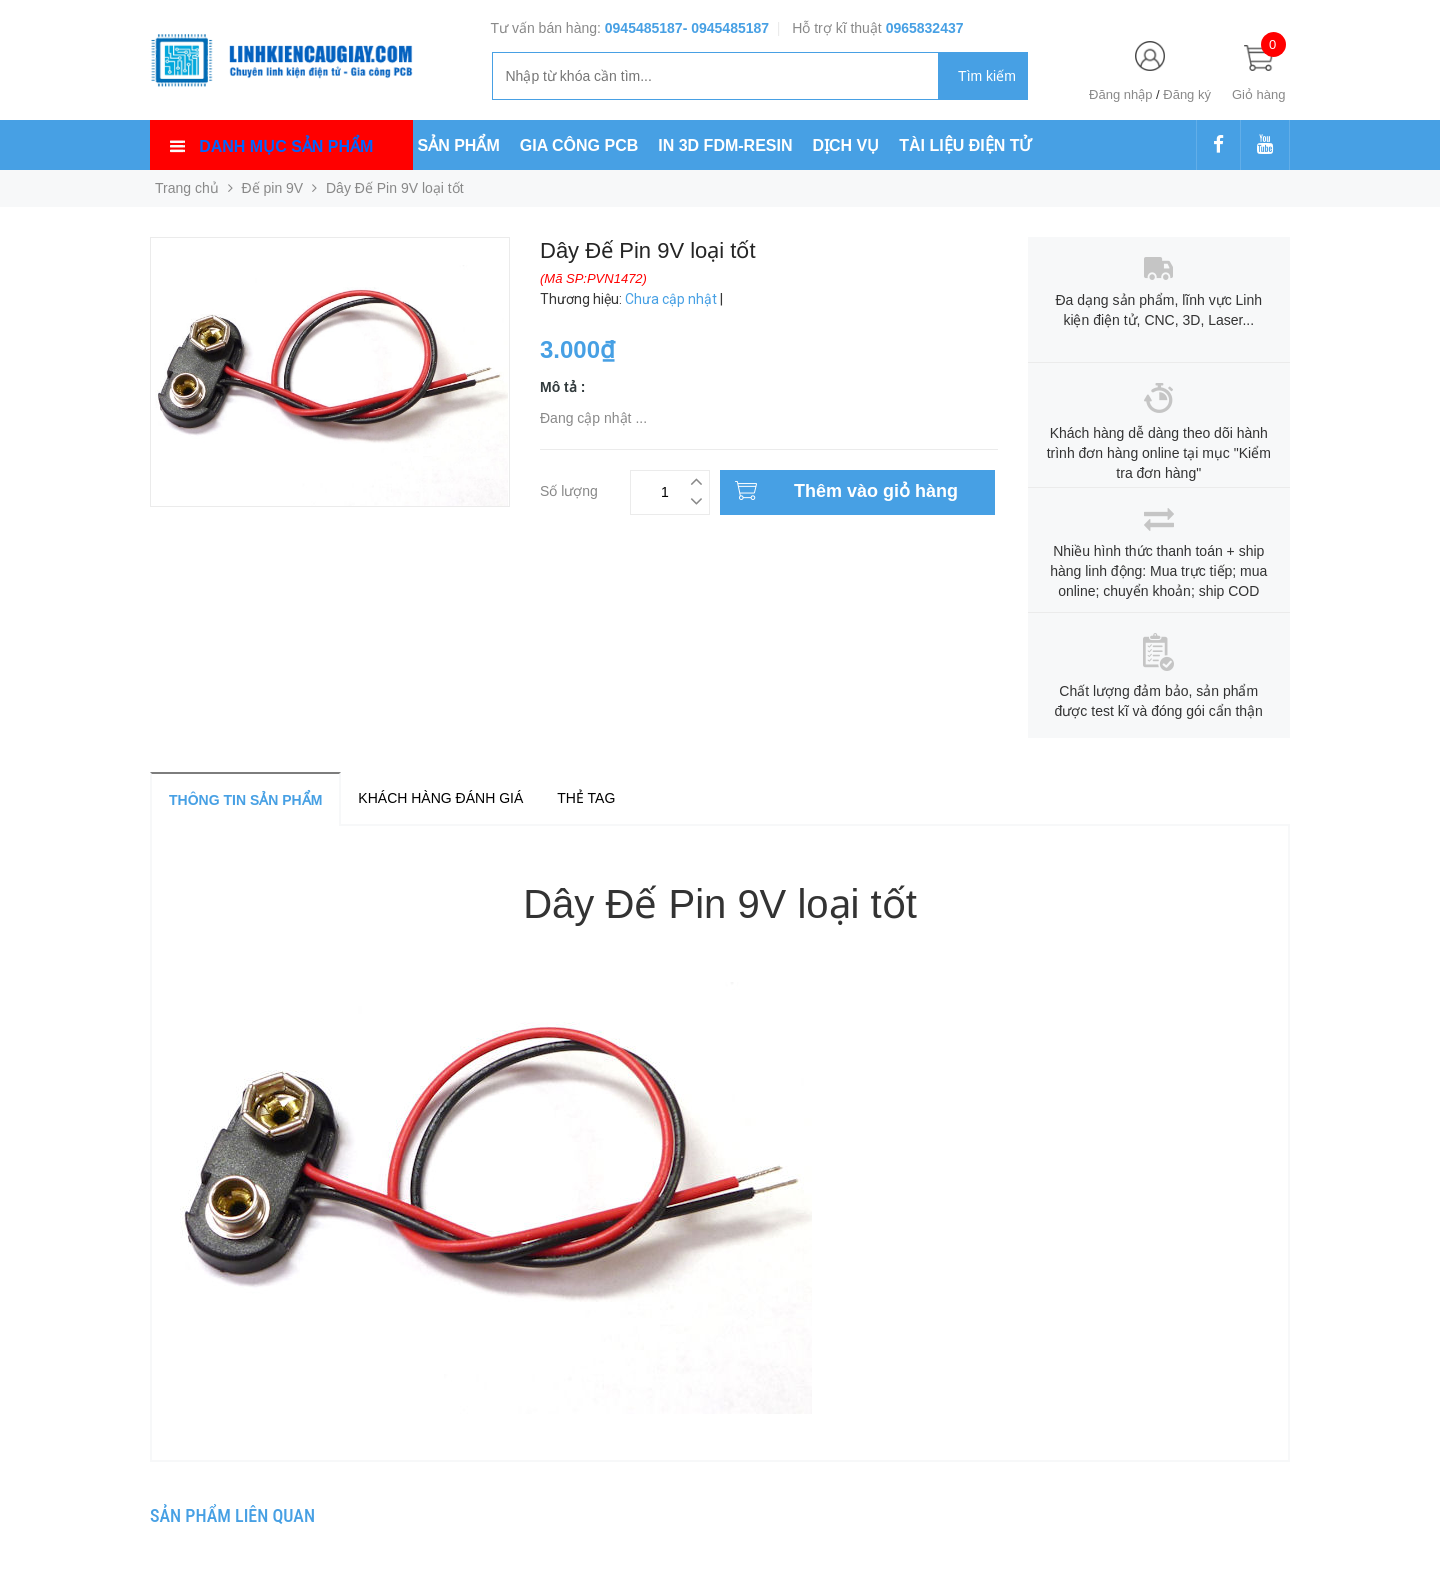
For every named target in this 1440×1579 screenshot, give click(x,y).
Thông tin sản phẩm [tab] (245, 800)
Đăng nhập (1120, 94)
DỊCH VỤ (846, 145)
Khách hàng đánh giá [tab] (440, 798)
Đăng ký (1187, 94)
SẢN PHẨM (459, 145)
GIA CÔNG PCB (579, 145)
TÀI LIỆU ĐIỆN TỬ (965, 145)
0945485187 (644, 28)
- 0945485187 (726, 28)
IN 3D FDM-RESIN (725, 145)
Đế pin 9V (273, 188)
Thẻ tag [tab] (586, 798)
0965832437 (925, 28)
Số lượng (569, 488)
